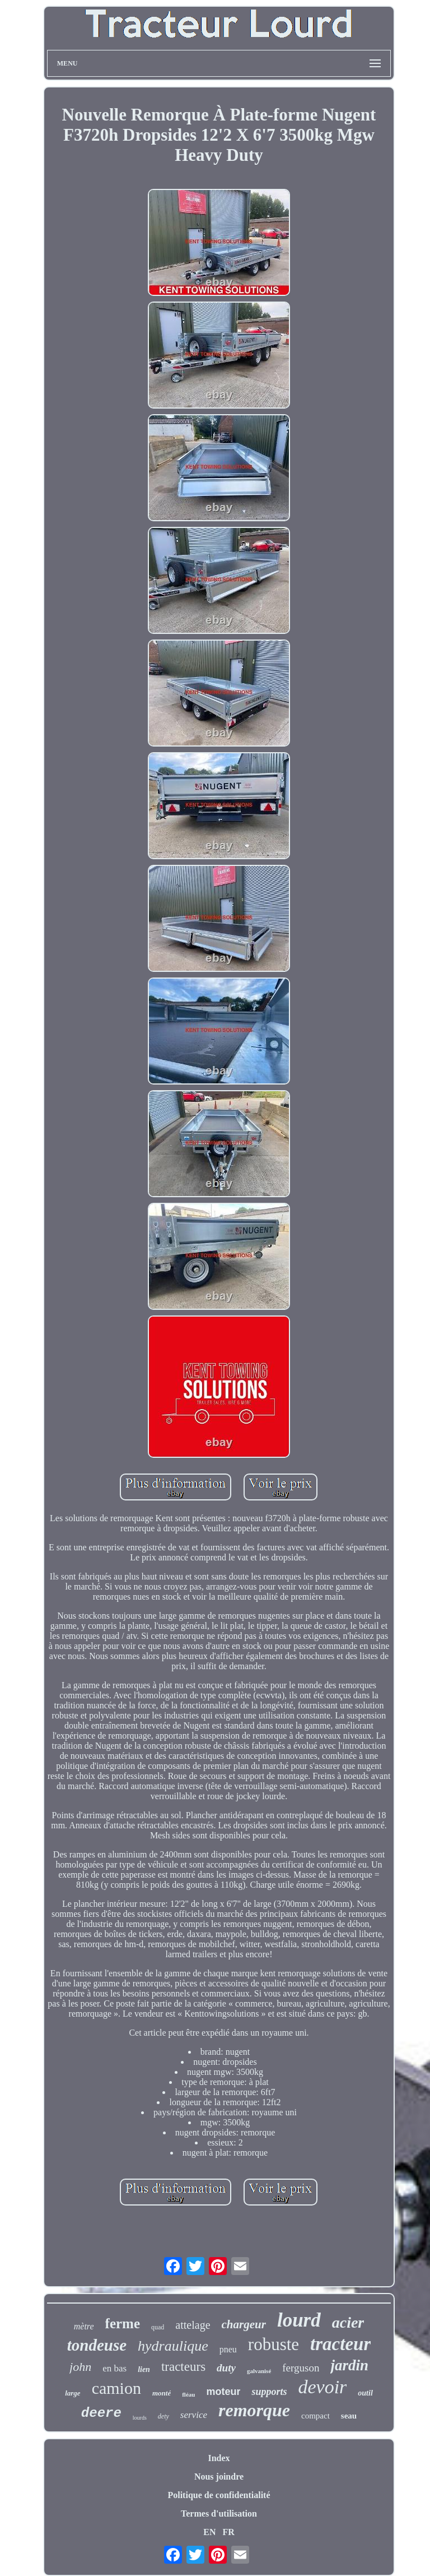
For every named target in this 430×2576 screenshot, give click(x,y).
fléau (188, 2394)
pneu (228, 2349)
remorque (254, 2410)
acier (348, 2322)
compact (315, 2415)
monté (161, 2393)
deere (101, 2413)
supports (269, 2391)
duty (226, 2368)
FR (228, 2532)
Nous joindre (219, 2476)
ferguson (300, 2368)
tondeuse (97, 2345)
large (72, 2393)
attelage (192, 2325)
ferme (122, 2323)
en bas (114, 2368)
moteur (223, 2391)
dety (163, 2416)
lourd (299, 2320)
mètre (84, 2326)
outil (365, 2393)
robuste (273, 2344)
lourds (140, 2418)
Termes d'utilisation (219, 2513)
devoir (322, 2386)
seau (349, 2415)
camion (116, 2388)
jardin (349, 2365)
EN (209, 2532)
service (193, 2415)
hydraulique (173, 2346)
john (80, 2367)
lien (144, 2369)
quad (157, 2327)
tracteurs (183, 2367)
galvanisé (259, 2370)
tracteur (340, 2344)
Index (219, 2458)
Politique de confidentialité (218, 2495)
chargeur (244, 2324)
